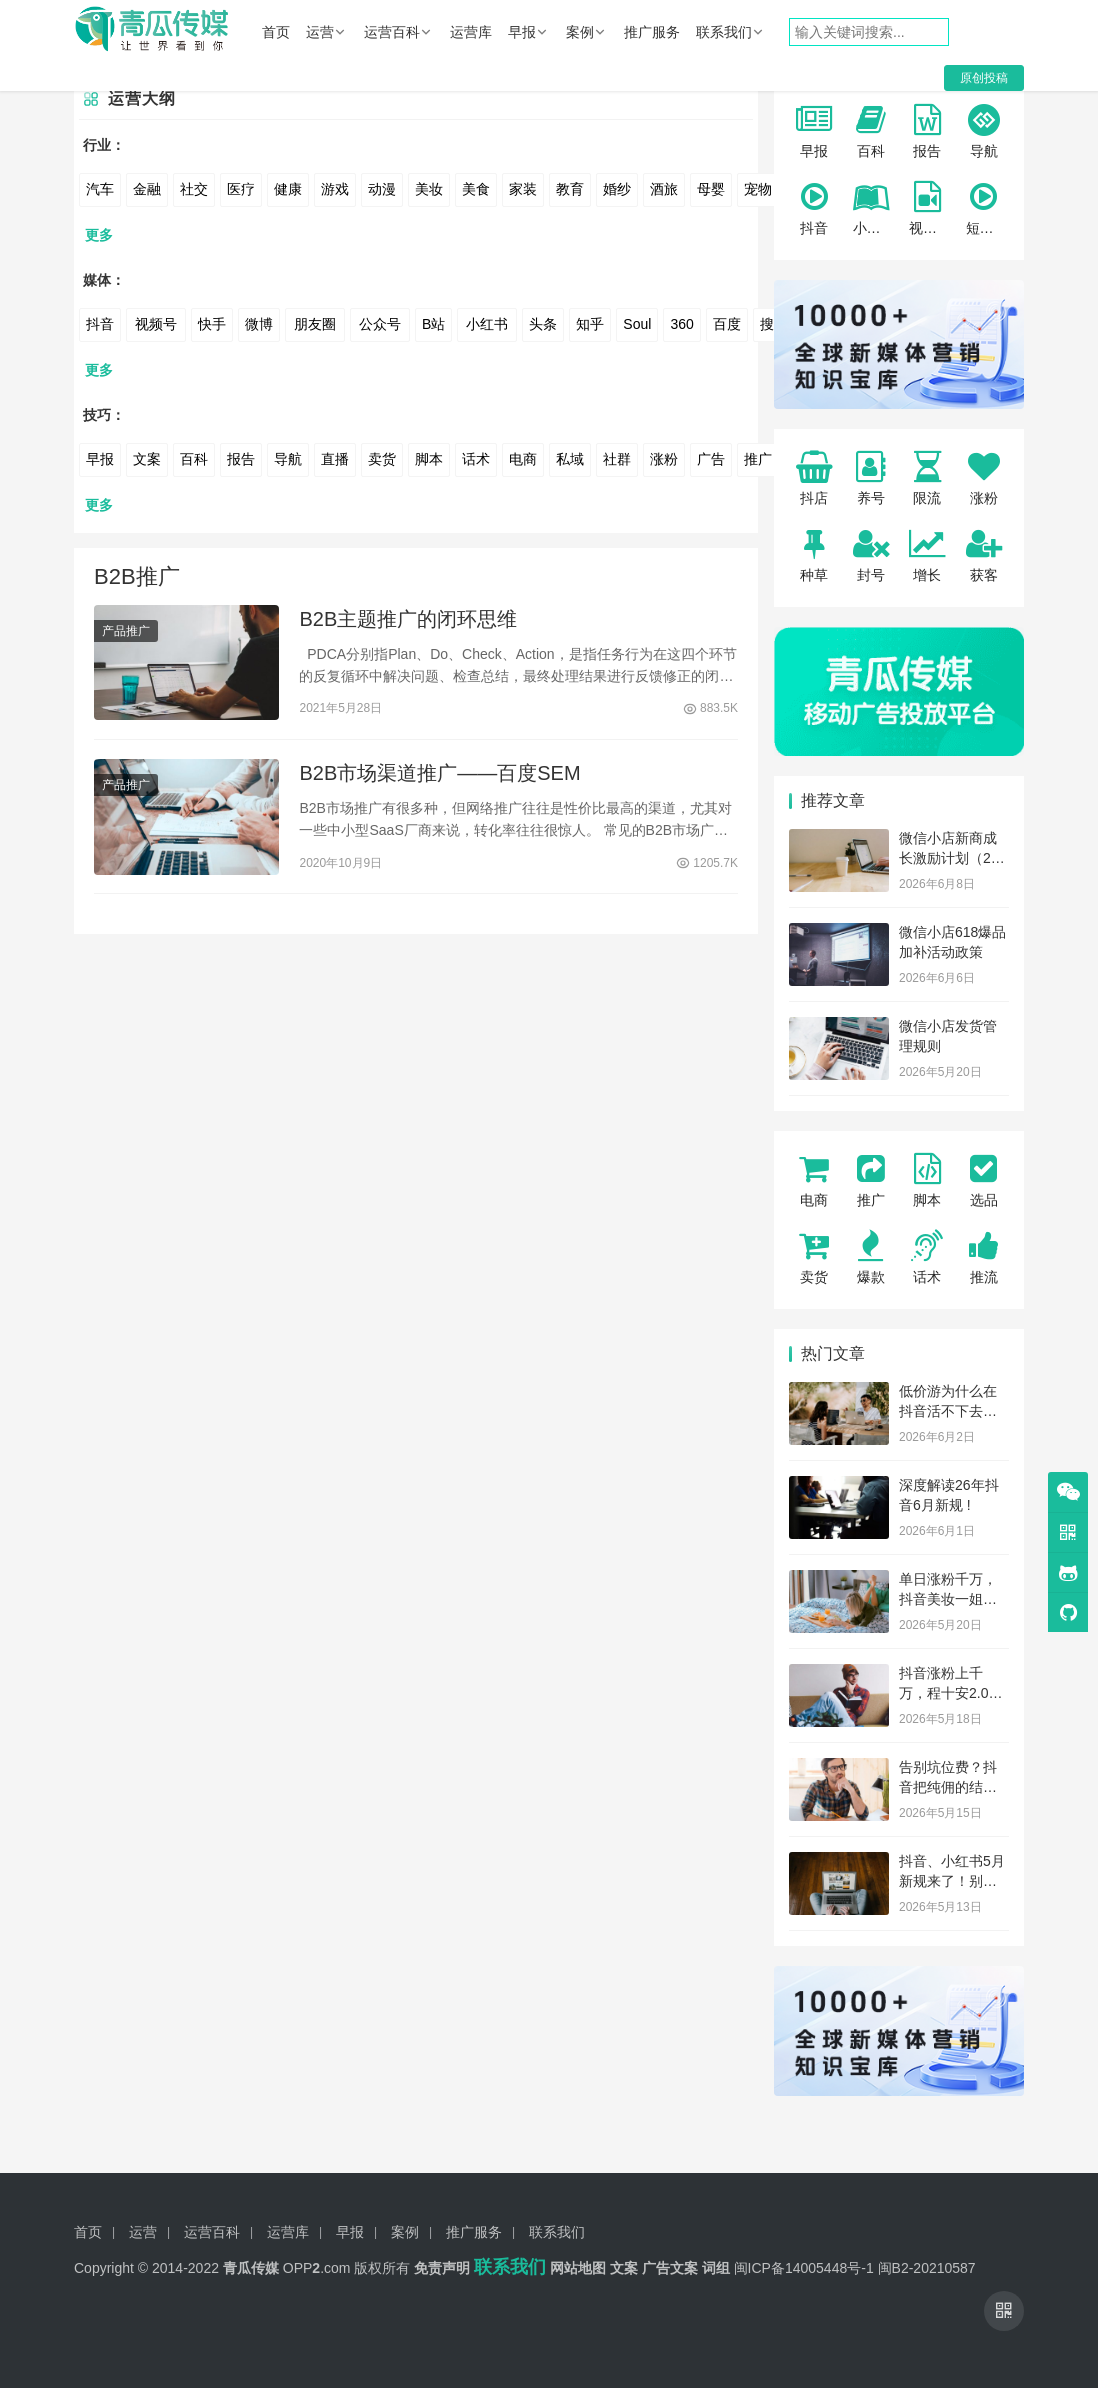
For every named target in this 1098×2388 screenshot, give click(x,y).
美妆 (429, 189)
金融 (147, 189)
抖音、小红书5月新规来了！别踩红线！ (952, 1880)
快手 (212, 324)
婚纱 (617, 189)
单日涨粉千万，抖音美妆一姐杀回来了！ (948, 1598)
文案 (147, 459)
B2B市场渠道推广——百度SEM (439, 777)
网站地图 (578, 2268)
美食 (476, 189)
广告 (711, 459)
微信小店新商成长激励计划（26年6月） (949, 857)
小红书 (487, 324)
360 (681, 324)
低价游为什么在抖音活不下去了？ (948, 1410)
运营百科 (392, 32)
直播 (335, 459)
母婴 (711, 189)
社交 (194, 189)
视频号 (156, 324)
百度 (727, 324)
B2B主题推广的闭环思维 (408, 620)
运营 (320, 32)
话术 (476, 459)
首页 (276, 32)
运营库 (471, 32)
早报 (522, 32)
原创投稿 (984, 78)
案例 (580, 32)
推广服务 (652, 32)
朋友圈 (315, 324)
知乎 (590, 324)
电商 (523, 459)
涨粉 (664, 459)
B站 (433, 324)
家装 (523, 189)
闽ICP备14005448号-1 (804, 2268)
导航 (288, 459)
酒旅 (664, 189)
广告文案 (670, 2268)
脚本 (429, 459)
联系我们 (724, 32)
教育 (570, 189)
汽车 (100, 189)
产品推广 (126, 632)
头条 (543, 324)
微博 (259, 324)
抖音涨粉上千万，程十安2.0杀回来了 (950, 1692)
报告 (241, 459)
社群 (617, 459)
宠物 (758, 189)
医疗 (241, 189)
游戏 (335, 189)
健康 (288, 189)
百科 (194, 459)
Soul (637, 324)
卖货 (382, 459)
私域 (570, 459)
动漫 (382, 189)
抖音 (100, 324)
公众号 (380, 324)
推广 (758, 459)
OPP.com (317, 2268)
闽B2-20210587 (927, 2268)
